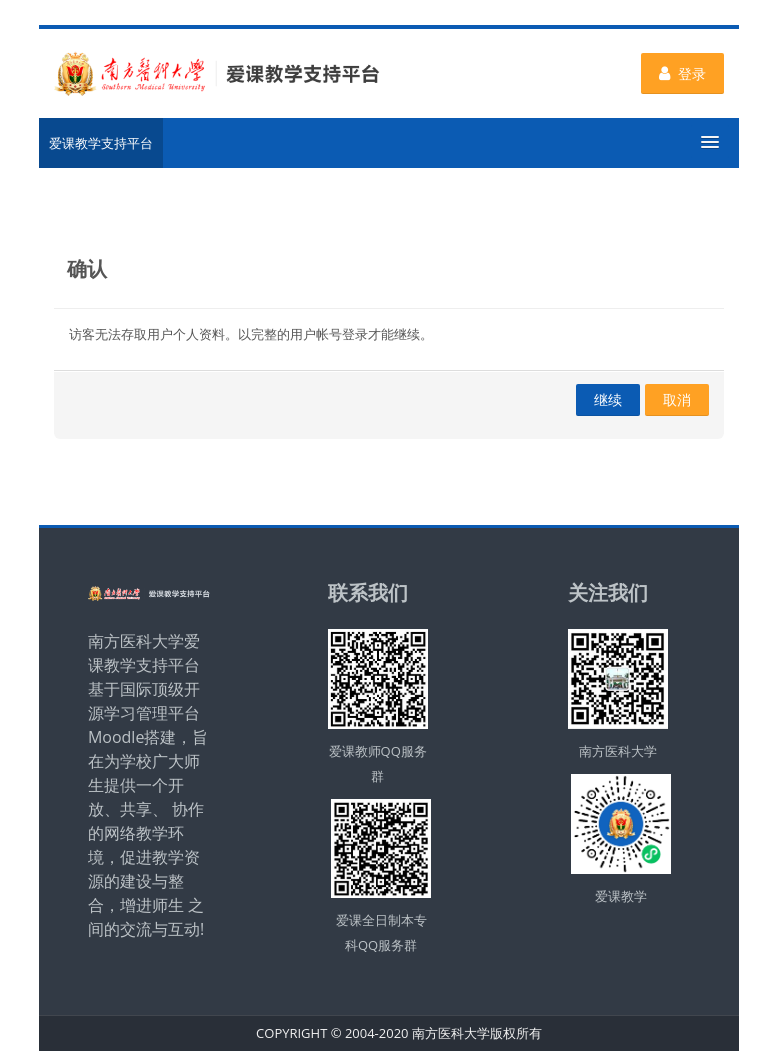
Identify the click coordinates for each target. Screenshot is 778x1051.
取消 (677, 399)
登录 (682, 73)
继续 (608, 399)
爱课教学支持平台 (101, 143)
